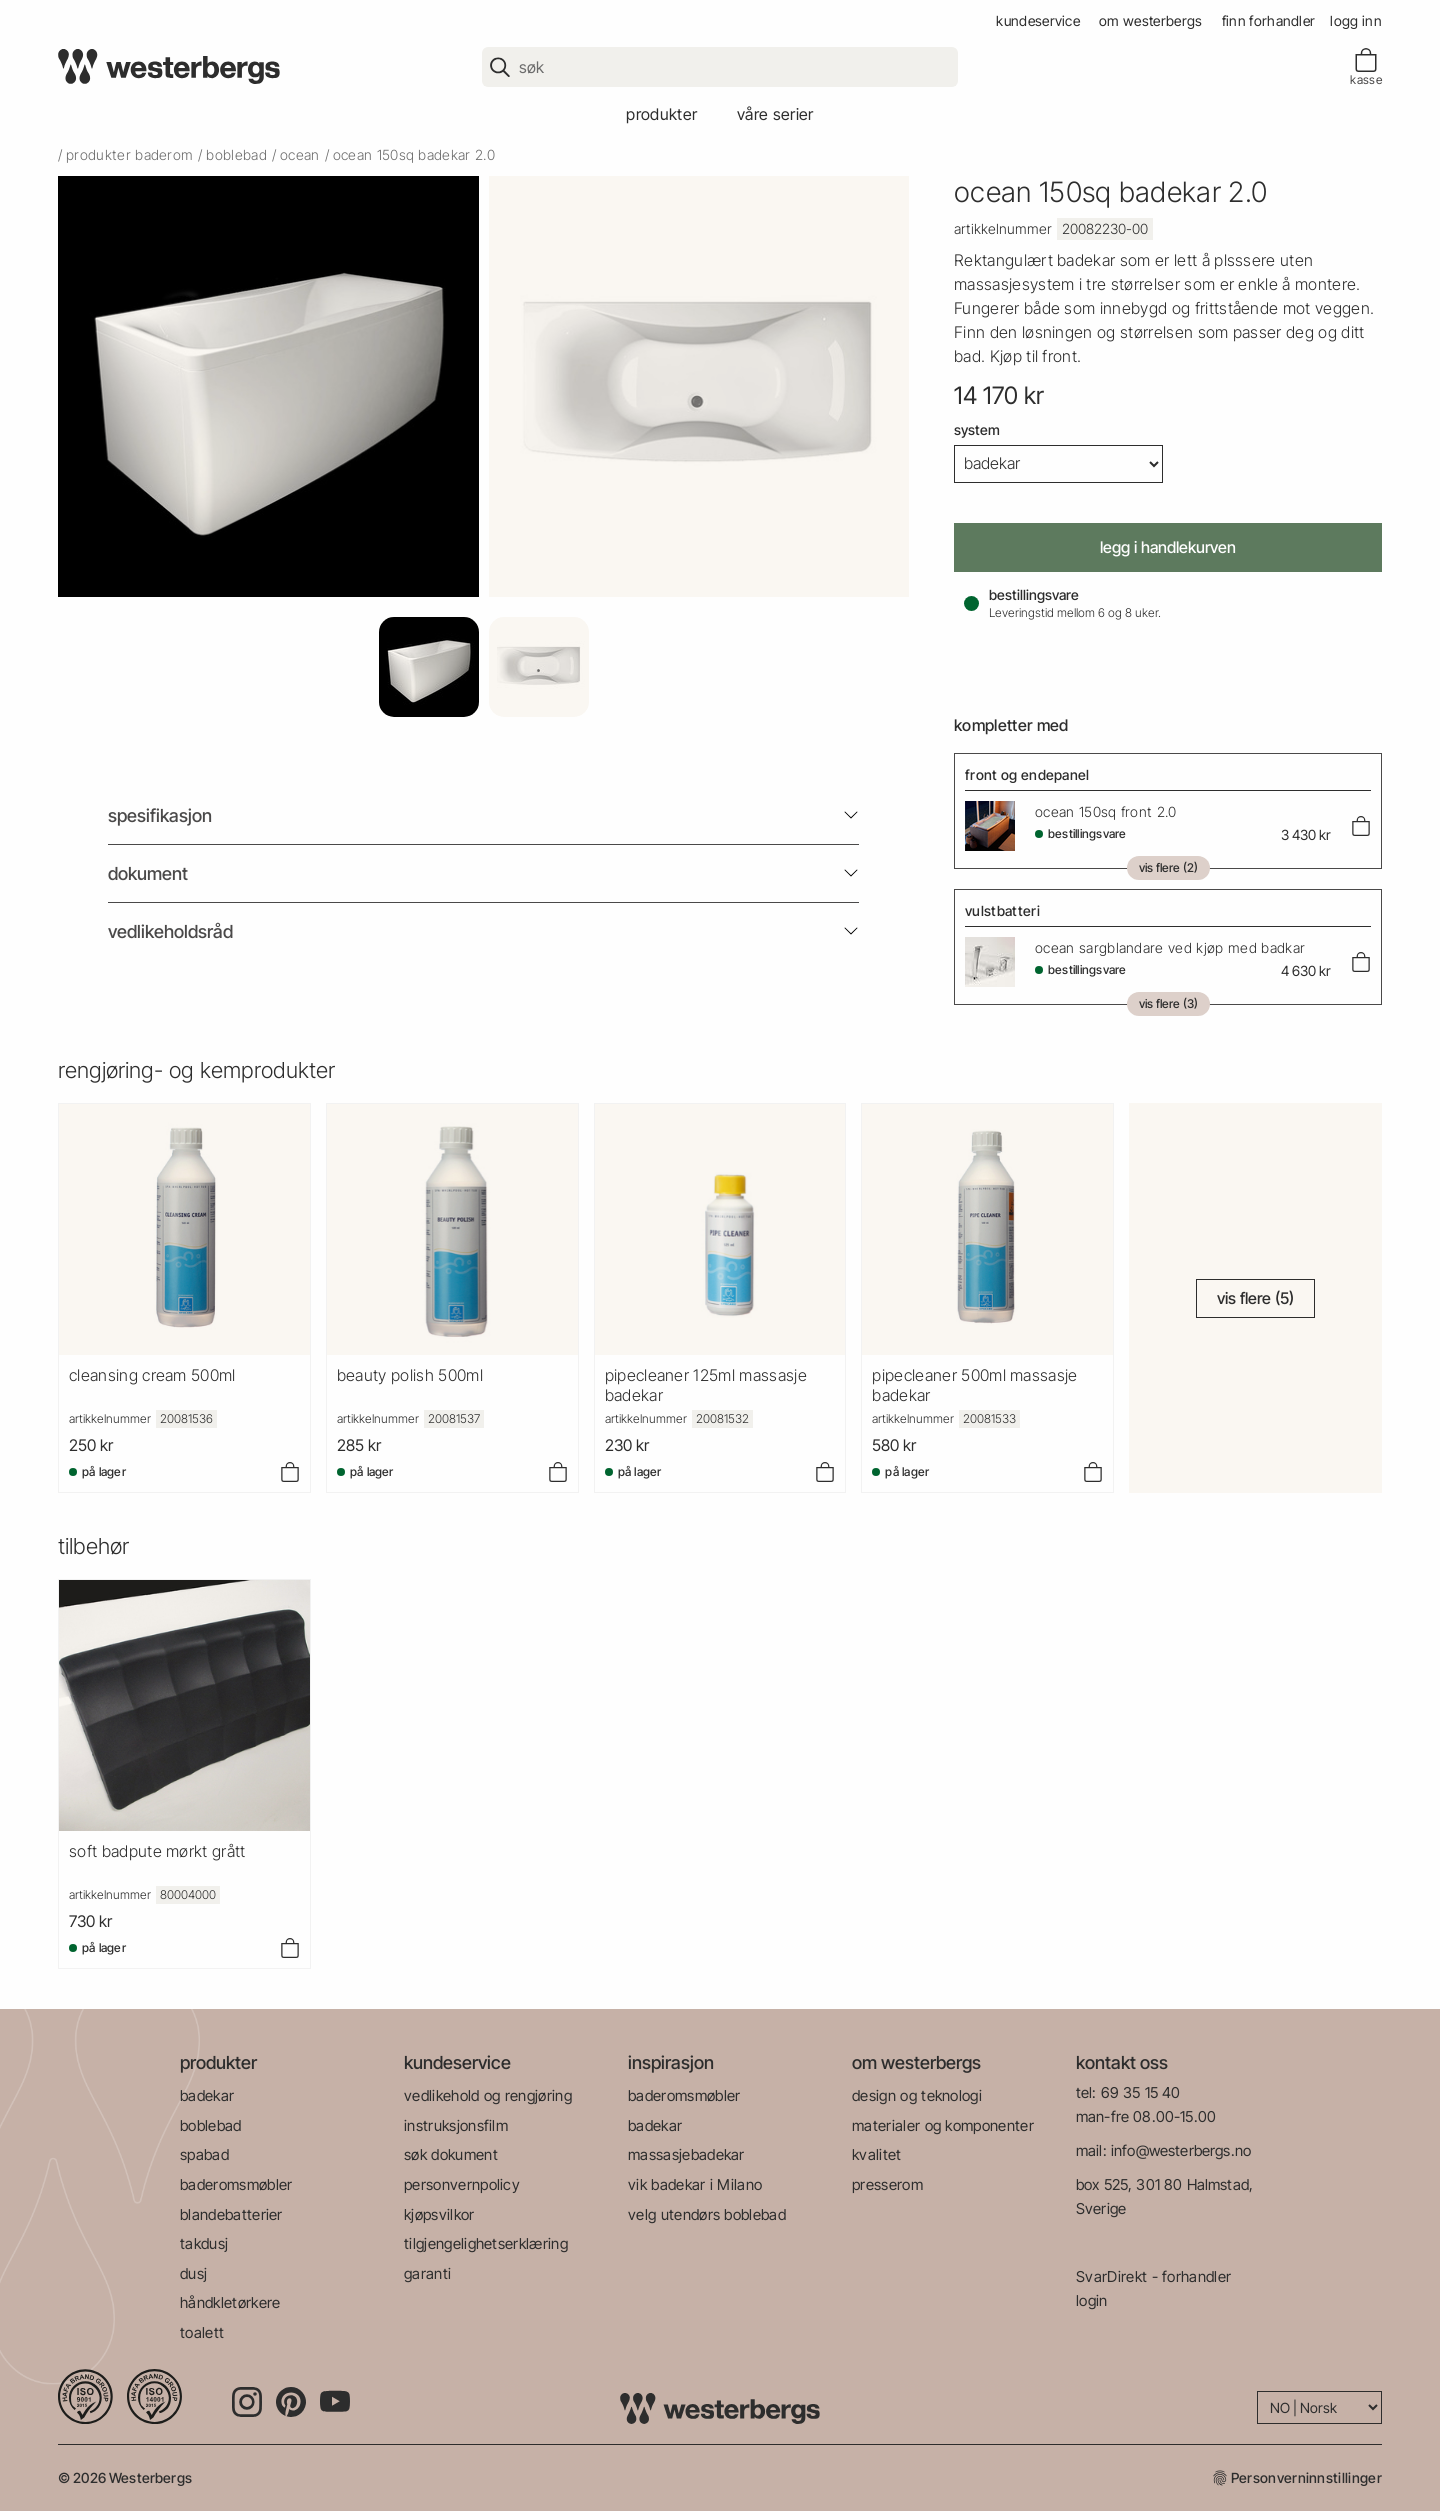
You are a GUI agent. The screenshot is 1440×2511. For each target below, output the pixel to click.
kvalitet (877, 2154)
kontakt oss (1122, 2062)
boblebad (236, 154)
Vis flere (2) (1168, 867)
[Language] (1319, 2407)
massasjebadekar (686, 2154)
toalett (202, 2332)
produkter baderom (129, 154)
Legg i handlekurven (1168, 547)
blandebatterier (231, 2214)
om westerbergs (1150, 20)
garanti (427, 2273)
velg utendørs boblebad (707, 2214)
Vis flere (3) (1168, 1003)
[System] (1058, 464)
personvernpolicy (462, 2184)
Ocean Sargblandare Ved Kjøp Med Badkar (1170, 947)
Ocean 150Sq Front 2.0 (1106, 811)
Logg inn (1356, 20)
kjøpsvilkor (439, 2214)
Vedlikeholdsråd (170, 931)
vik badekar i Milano (695, 2184)
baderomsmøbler (236, 2184)
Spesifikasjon (160, 815)
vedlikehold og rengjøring (488, 2095)
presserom (887, 2184)
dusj (193, 2273)
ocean (300, 154)
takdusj (204, 2243)
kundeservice (1038, 20)
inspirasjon (671, 2062)
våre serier (775, 114)
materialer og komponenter (943, 2125)
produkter (661, 114)
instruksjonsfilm (456, 2125)
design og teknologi (917, 2095)
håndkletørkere (230, 2302)
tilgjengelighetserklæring (486, 2243)
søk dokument (451, 2154)
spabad (204, 2154)
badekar (207, 2095)
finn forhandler (1269, 20)
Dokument (148, 873)
